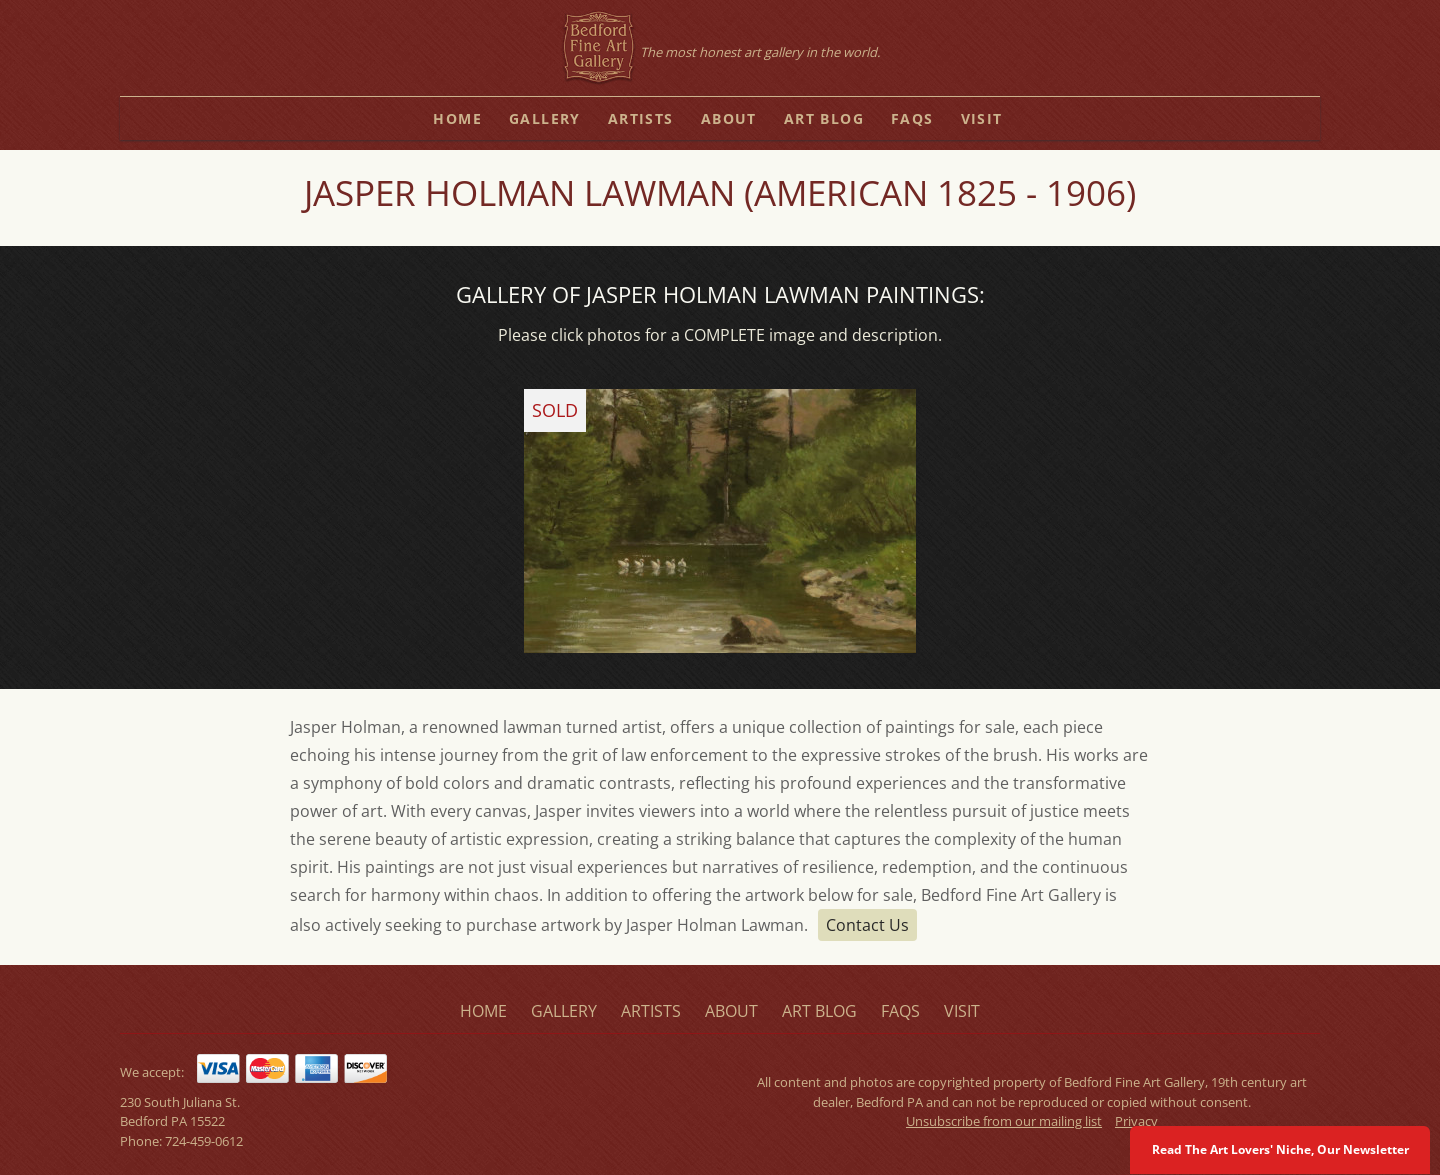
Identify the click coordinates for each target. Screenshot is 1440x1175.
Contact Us (867, 925)
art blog (824, 118)
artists (641, 118)
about (729, 118)
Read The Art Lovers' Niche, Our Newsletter (1280, 1149)
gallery (545, 118)
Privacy (1136, 1121)
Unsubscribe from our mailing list (1004, 1121)
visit (982, 118)
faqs (912, 118)
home (457, 118)
